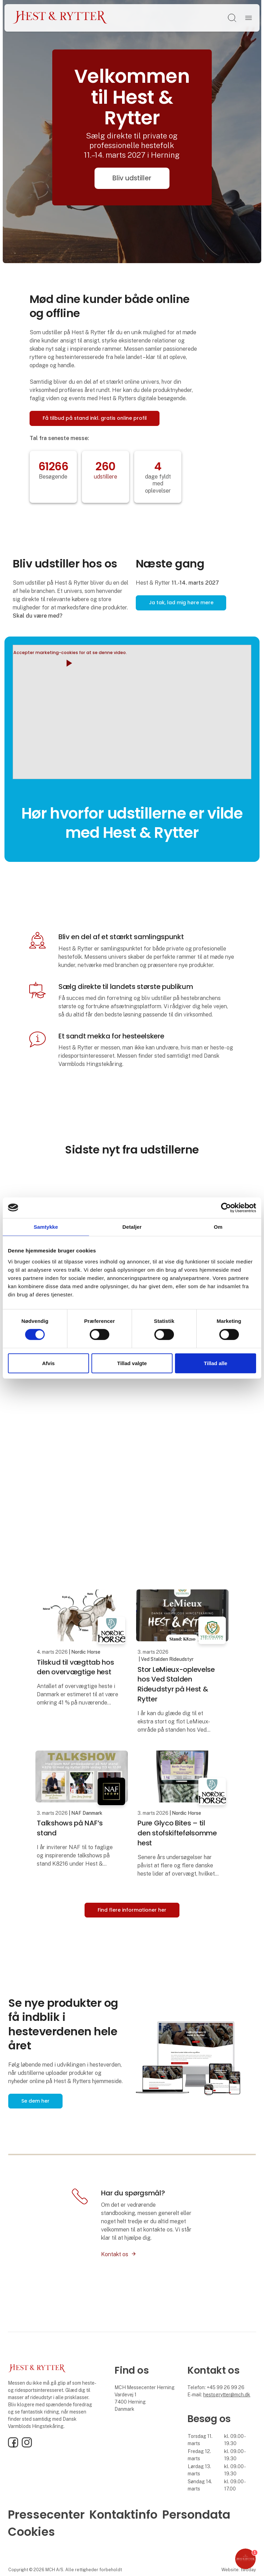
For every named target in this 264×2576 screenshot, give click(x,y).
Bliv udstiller (131, 178)
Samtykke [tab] (46, 1226)
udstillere (105, 476)
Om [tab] (218, 1226)
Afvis (48, 1363)
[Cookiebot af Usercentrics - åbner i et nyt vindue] (226, 1207)
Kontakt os (114, 2254)
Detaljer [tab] (132, 1226)
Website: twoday (238, 2569)
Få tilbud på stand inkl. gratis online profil (95, 418)
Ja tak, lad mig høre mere (181, 602)
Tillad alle (215, 1363)
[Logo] (60, 18)
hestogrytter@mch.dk (226, 2394)
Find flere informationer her (132, 1909)
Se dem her (35, 2100)
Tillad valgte (132, 1363)
